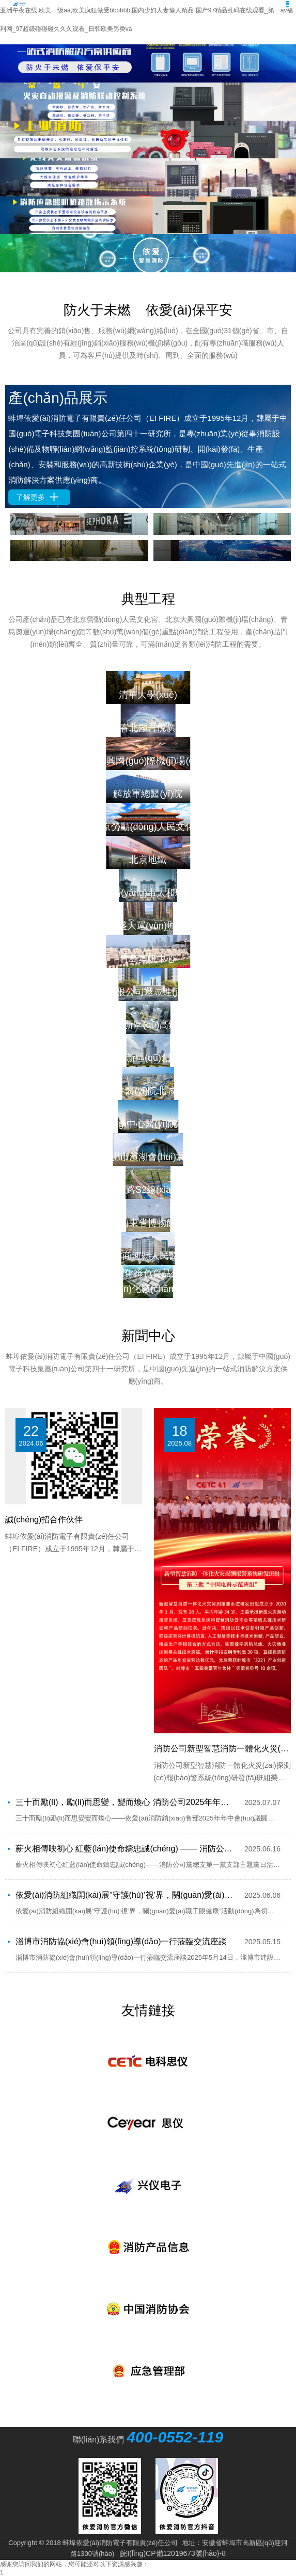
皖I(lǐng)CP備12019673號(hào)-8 (173, 2553)
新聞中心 (148, 1335)
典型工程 (148, 598)
